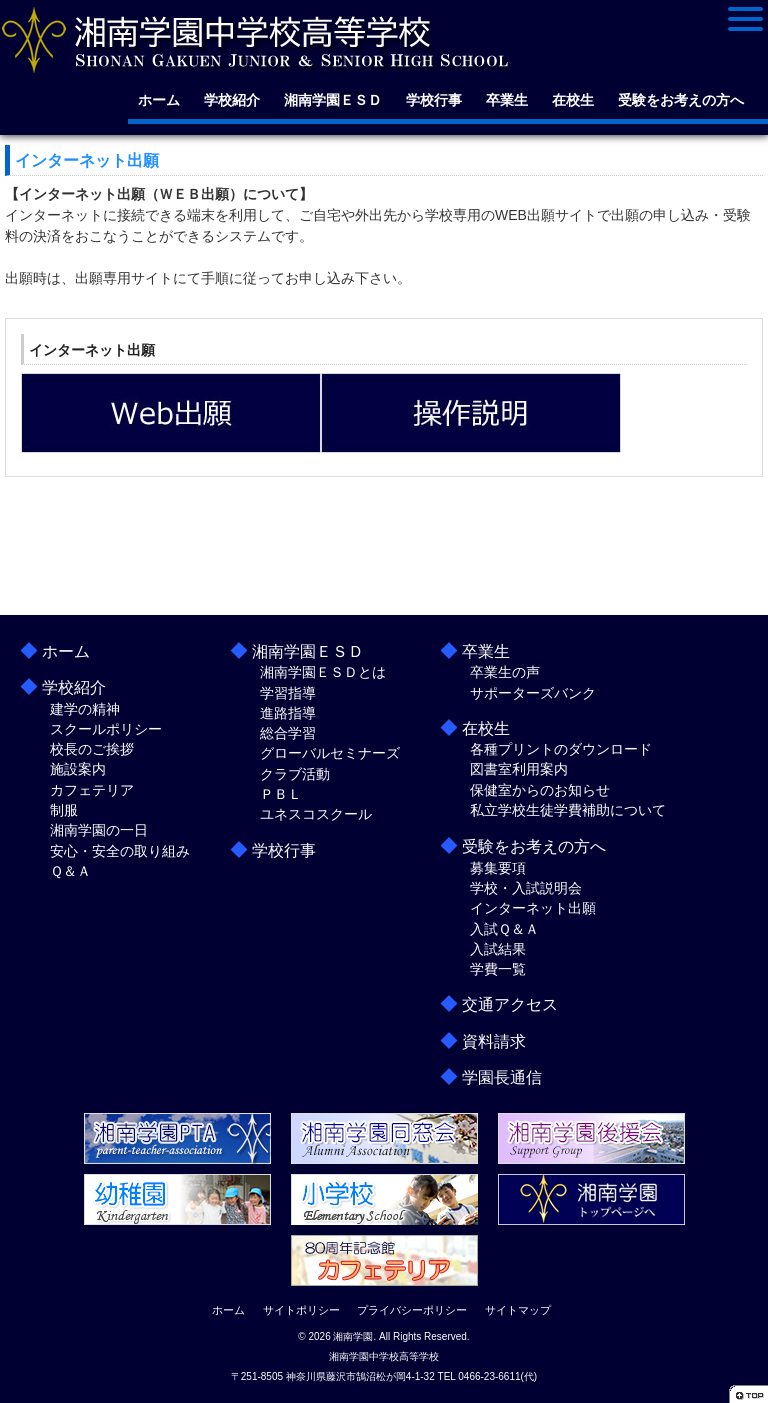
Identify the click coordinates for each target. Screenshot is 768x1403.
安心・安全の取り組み (120, 851)
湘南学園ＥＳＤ (333, 100)
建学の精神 (85, 709)
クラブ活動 (295, 774)
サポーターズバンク (533, 693)
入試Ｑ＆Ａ (504, 929)
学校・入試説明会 (526, 888)
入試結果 (498, 949)
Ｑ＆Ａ (70, 871)
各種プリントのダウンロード (561, 749)
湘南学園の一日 (99, 830)
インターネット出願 (533, 908)
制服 (64, 810)
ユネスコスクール (316, 814)
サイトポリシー (301, 1310)
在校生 (573, 100)
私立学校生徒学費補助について (568, 810)
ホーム (159, 100)
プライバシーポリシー (412, 1310)
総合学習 (288, 733)
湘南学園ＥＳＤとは (323, 672)
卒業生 (507, 100)
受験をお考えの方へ (681, 100)
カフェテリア (92, 790)
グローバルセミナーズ (330, 753)
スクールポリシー (106, 729)
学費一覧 (498, 969)
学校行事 (434, 100)
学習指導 (288, 693)
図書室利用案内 (519, 769)
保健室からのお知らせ (540, 790)
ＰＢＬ (281, 794)
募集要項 (498, 868)
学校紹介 (232, 100)
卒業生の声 (505, 672)
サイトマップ (518, 1310)
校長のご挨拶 (92, 749)
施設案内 (78, 769)
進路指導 (288, 713)
